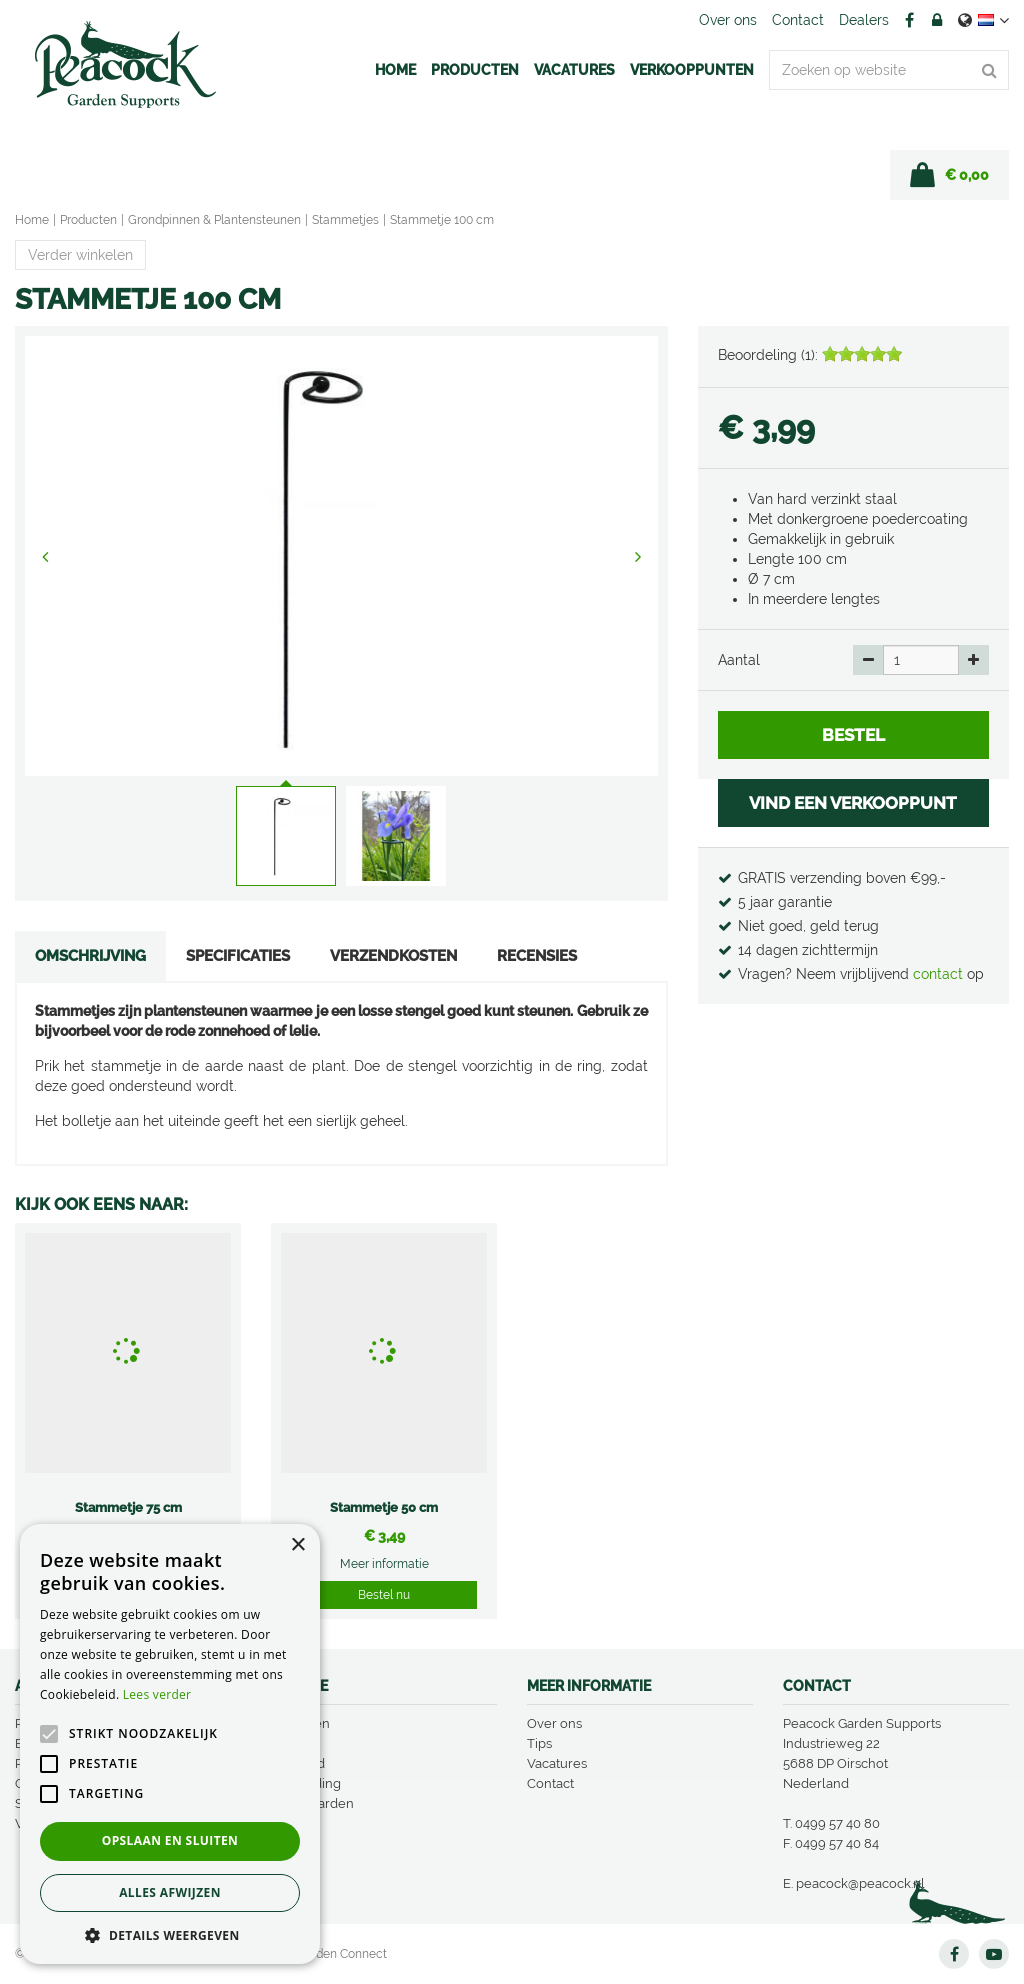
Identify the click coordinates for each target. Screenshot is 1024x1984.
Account (937, 20)
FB (909, 20)
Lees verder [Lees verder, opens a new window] (157, 1694)
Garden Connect (341, 1954)
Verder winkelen (80, 255)
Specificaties (238, 956)
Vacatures (557, 1763)
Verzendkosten (393, 956)
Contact (550, 1783)
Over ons (554, 1723)
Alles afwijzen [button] (170, 1892)
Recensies (537, 956)
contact (940, 974)
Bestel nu (384, 1595)
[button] (170, 1934)
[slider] (862, 354)
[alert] (170, 1744)
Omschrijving (90, 956)
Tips (539, 1743)
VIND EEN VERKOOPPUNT (853, 803)
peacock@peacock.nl (860, 1883)
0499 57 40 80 (837, 1823)
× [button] (297, 1545)
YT (994, 1954)
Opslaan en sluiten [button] (170, 1840)
